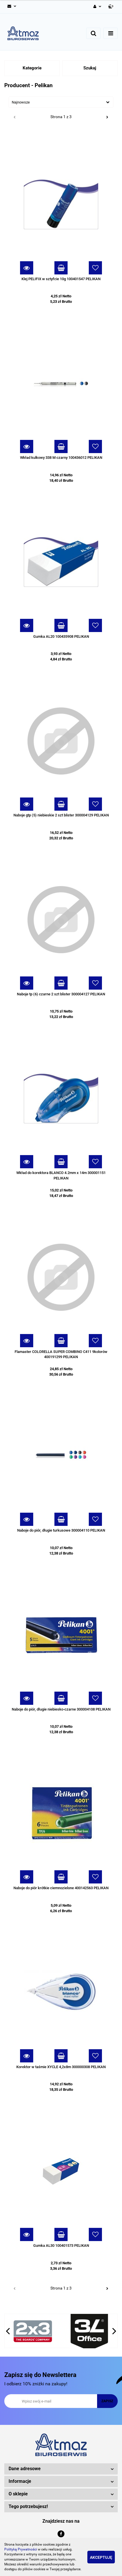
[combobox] (61, 102)
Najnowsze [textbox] (21, 102)
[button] (111, 6)
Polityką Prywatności (20, 2549)
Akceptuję (101, 2557)
